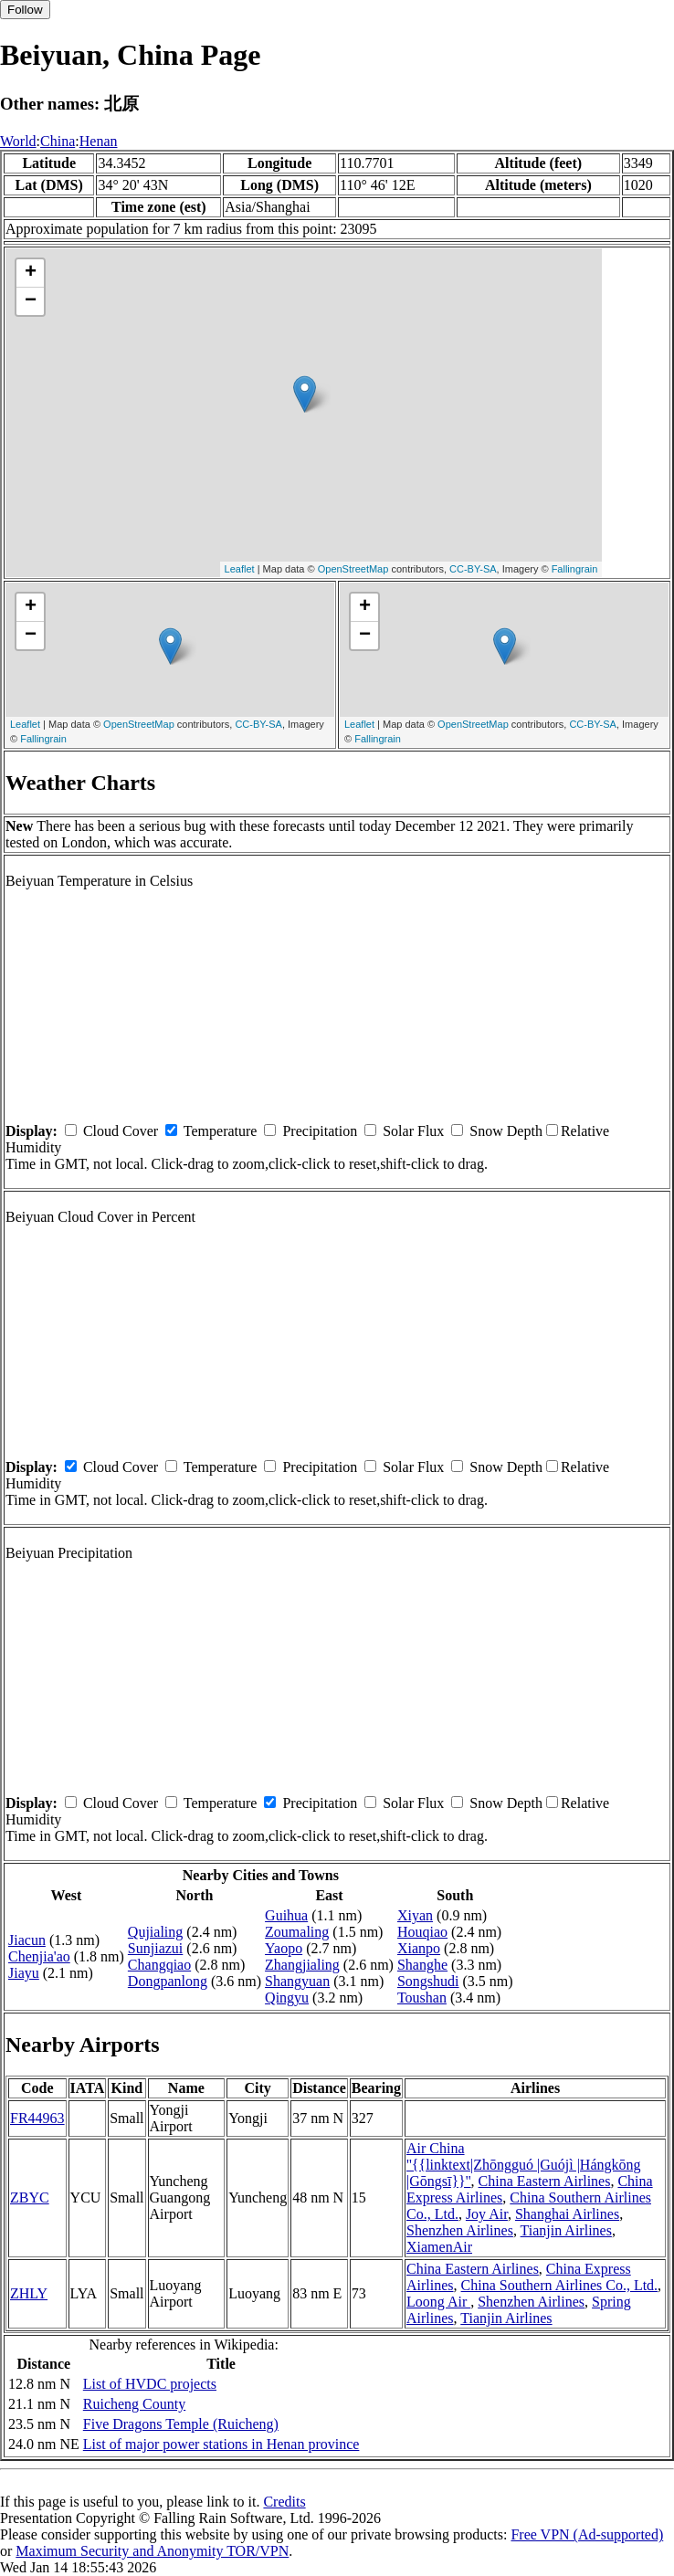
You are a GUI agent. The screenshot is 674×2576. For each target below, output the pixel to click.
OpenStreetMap (353, 568)
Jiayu (23, 1973)
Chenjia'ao (39, 1956)
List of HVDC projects (149, 2384)
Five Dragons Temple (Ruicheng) (181, 2424)
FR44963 (37, 2118)
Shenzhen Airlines (459, 2230)
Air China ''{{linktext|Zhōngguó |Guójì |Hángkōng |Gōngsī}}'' (523, 2164)
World (18, 141)
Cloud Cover (120, 1131)
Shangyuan (297, 1981)
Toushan (422, 1997)
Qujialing (155, 1932)
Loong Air (438, 2301)
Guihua (286, 1915)
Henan (98, 141)
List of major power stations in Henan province (221, 2444)
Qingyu (287, 1997)
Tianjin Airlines (566, 2230)
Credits (284, 2501)
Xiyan (415, 1915)
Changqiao (159, 1964)
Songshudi (428, 1981)
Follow (25, 9)
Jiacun (27, 1940)
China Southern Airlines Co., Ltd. (559, 2285)
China (57, 141)
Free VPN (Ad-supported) (587, 2534)
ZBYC (29, 2197)
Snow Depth (505, 1131)
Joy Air (487, 2214)
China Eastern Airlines (545, 2181)
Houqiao (422, 1932)
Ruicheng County (134, 2404)
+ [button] (31, 273)
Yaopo (283, 1948)
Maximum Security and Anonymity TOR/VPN (152, 2551)
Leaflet (240, 568)
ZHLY (28, 2293)
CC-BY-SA (473, 568)
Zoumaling (297, 1932)
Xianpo (418, 1948)
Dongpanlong (167, 1981)
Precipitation (319, 1131)
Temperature (221, 1131)
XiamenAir (439, 2247)
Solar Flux (413, 1131)
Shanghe (422, 1964)
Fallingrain (575, 568)
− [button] (31, 301)
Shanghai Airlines (567, 2214)
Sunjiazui (155, 1948)
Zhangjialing (302, 1964)
